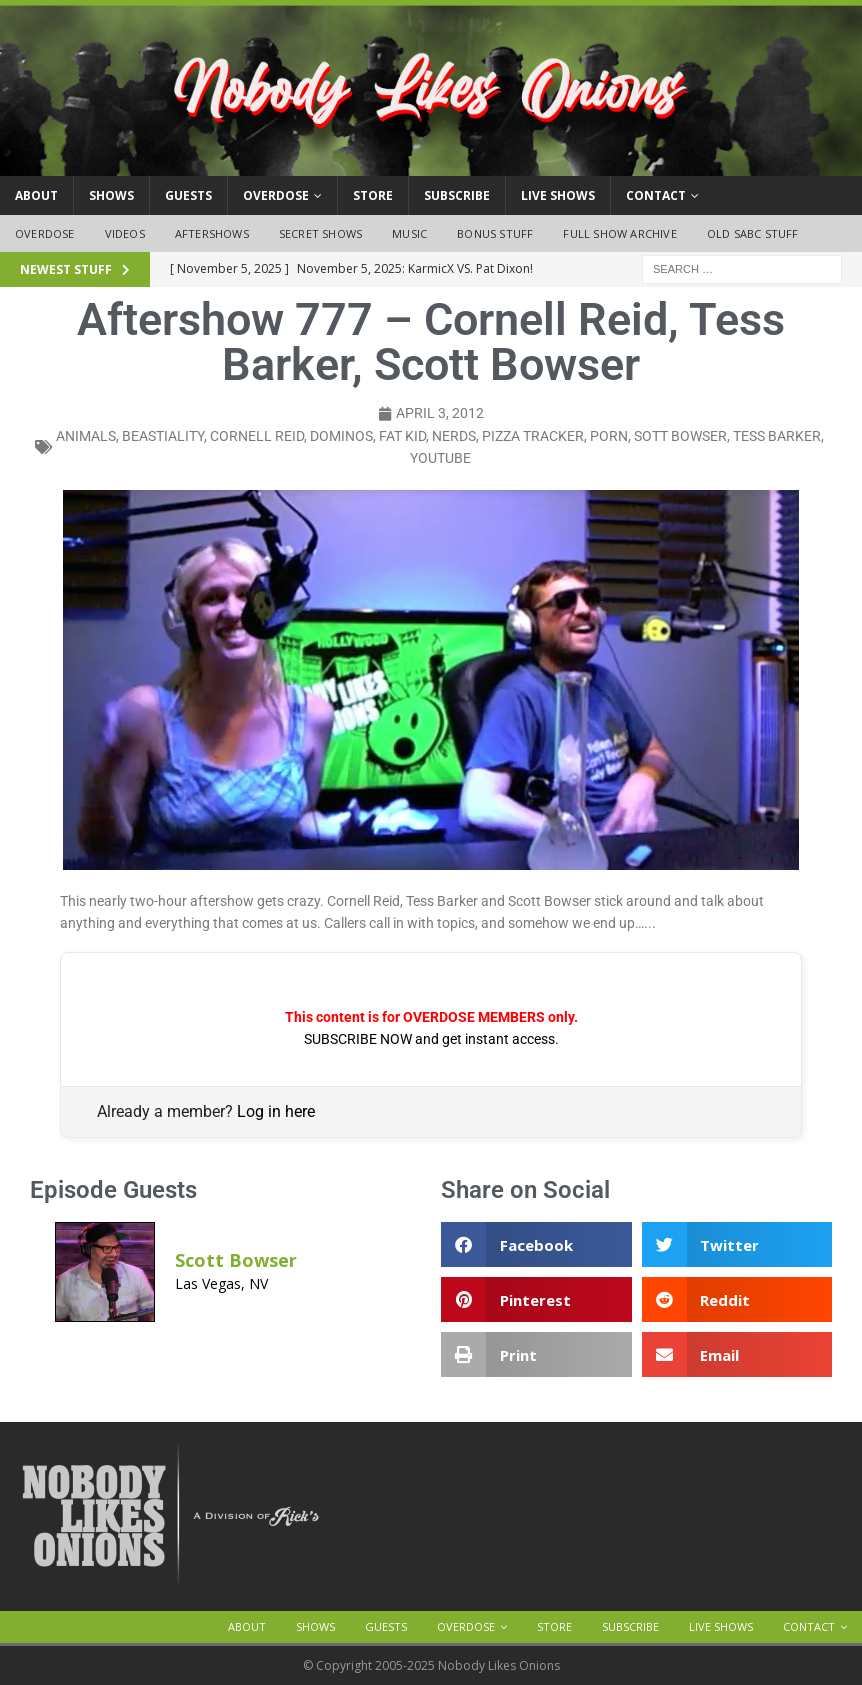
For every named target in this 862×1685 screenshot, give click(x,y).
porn (609, 436)
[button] (536, 1244)
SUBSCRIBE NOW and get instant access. (431, 1039)
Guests (188, 195)
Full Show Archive (619, 233)
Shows (111, 195)
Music (409, 233)
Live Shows (558, 195)
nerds (454, 436)
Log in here (276, 1111)
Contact (656, 195)
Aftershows (212, 233)
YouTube (440, 458)
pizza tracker (533, 436)
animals (86, 436)
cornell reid (257, 436)
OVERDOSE (276, 195)
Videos (125, 233)
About (36, 195)
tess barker (777, 436)
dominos (341, 436)
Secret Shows (320, 233)
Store (373, 195)
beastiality (163, 436)
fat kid (402, 436)
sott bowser (680, 436)
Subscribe (457, 195)
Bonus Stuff (495, 233)
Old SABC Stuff (753, 233)
